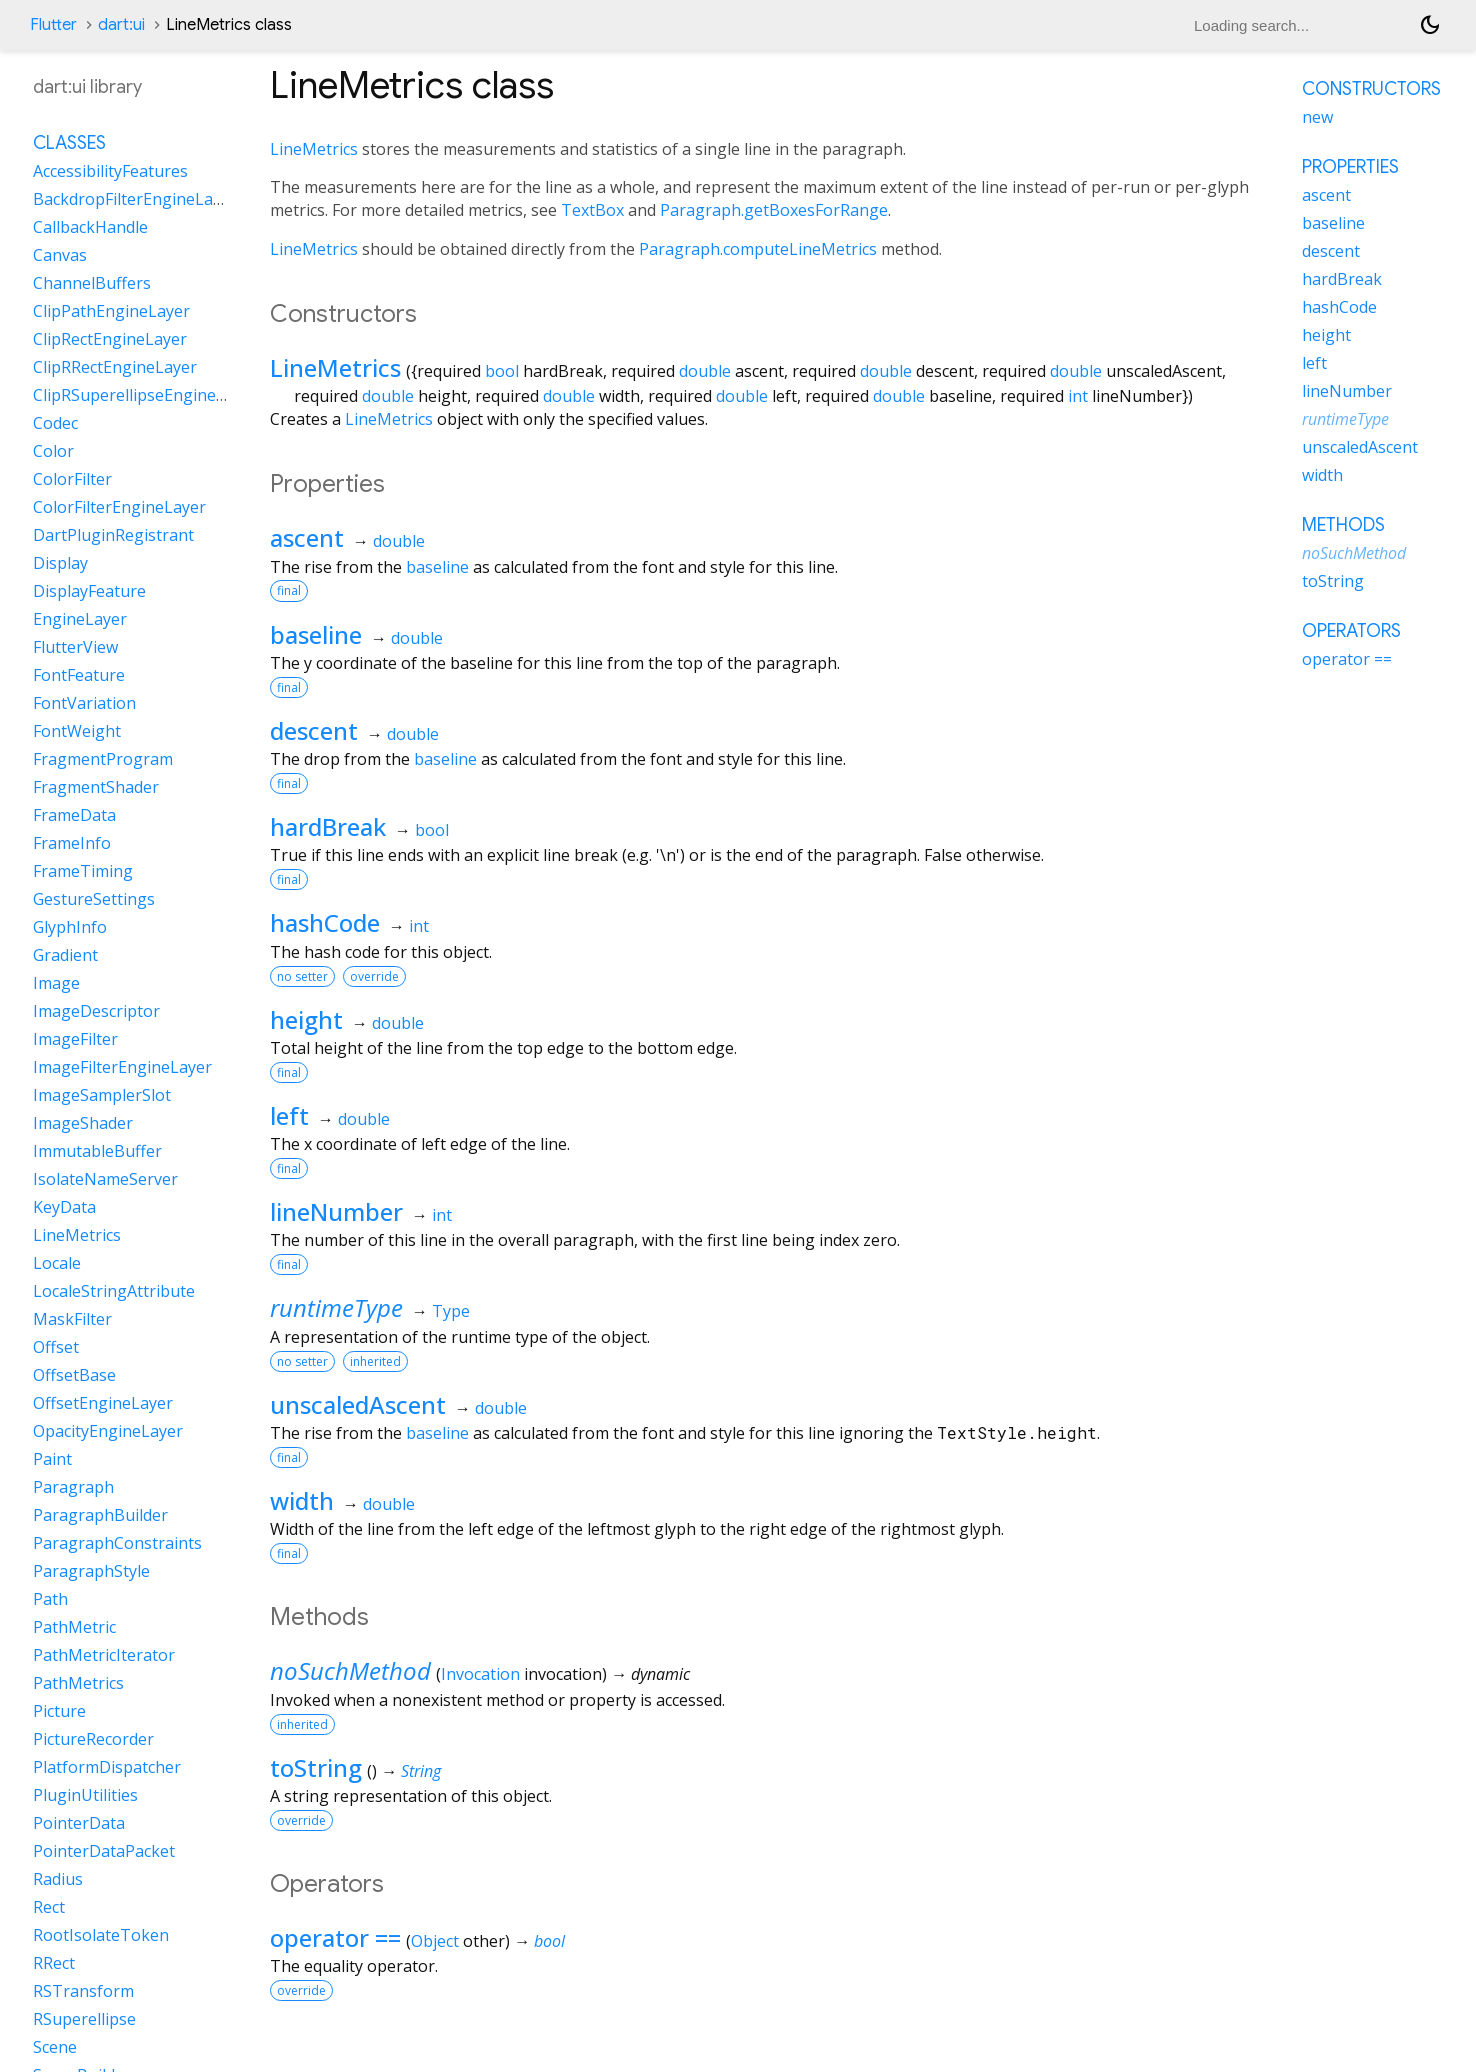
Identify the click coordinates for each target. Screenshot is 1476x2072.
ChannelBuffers (92, 283)
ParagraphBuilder (100, 1515)
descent (314, 730)
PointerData (79, 1823)
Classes (69, 143)
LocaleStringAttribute (114, 1291)
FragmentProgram (103, 759)
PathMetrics (78, 1683)
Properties (1350, 167)
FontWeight (77, 731)
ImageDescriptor (96, 1011)
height (306, 1019)
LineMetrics (314, 149)
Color (53, 451)
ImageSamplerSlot (102, 1095)
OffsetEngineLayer (103, 1403)
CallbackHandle (90, 227)
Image (56, 983)
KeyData (64, 1207)
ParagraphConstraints (117, 1543)
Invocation (480, 1674)
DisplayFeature (89, 591)
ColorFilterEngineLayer (119, 507)
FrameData (74, 815)
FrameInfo (72, 843)
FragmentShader (96, 787)
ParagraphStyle (91, 1571)
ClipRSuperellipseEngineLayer (145, 395)
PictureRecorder (93, 1739)
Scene (55, 2047)
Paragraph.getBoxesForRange (774, 210)
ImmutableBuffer (97, 1151)
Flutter (53, 25)
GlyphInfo (70, 927)
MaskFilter (72, 1319)
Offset (56, 1347)
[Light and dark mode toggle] (1430, 25)
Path (50, 1599)
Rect (49, 1907)
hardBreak (328, 826)
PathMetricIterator (104, 1655)
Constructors (1371, 89)
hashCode (325, 922)
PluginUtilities (85, 1795)
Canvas (60, 255)
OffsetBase (74, 1375)
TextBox (592, 210)
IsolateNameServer (105, 1179)
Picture (59, 1711)
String (421, 1771)
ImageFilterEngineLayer (122, 1067)
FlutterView (75, 647)
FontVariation (84, 703)
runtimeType (336, 1307)
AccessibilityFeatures (110, 171)
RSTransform (83, 1991)
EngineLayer (80, 619)
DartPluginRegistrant (113, 535)
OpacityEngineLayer (108, 1431)
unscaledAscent (358, 1404)
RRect (54, 1963)
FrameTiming (83, 871)
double (705, 371)
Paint (52, 1459)
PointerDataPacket (104, 1851)
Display (60, 563)
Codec (55, 423)
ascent (307, 537)
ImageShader (83, 1123)
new (1317, 117)
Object (435, 1941)
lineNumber (336, 1211)
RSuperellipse (84, 2019)
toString (316, 1767)
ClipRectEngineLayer (110, 339)
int (1078, 396)
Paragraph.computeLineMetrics (758, 249)
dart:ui (121, 25)
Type (451, 1311)
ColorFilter (72, 479)
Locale (57, 1263)
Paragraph (73, 1487)
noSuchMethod (350, 1670)
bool (502, 371)
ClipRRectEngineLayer (115, 367)
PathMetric (74, 1627)
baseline (437, 567)
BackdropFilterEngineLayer (135, 199)
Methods (1343, 525)
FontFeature (79, 675)
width (302, 1500)
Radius (58, 1879)
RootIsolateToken (101, 1935)
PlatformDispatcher (107, 1767)
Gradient (65, 955)
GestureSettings (94, 899)
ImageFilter (75, 1039)
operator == (335, 1937)
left (289, 1115)
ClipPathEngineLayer (111, 311)
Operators (1351, 631)
